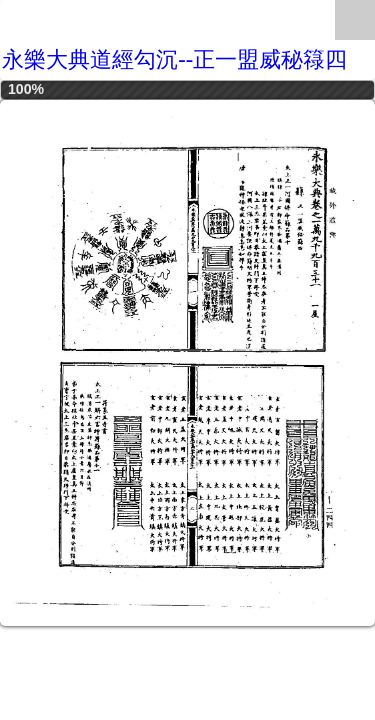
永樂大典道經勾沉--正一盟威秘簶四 (174, 59)
